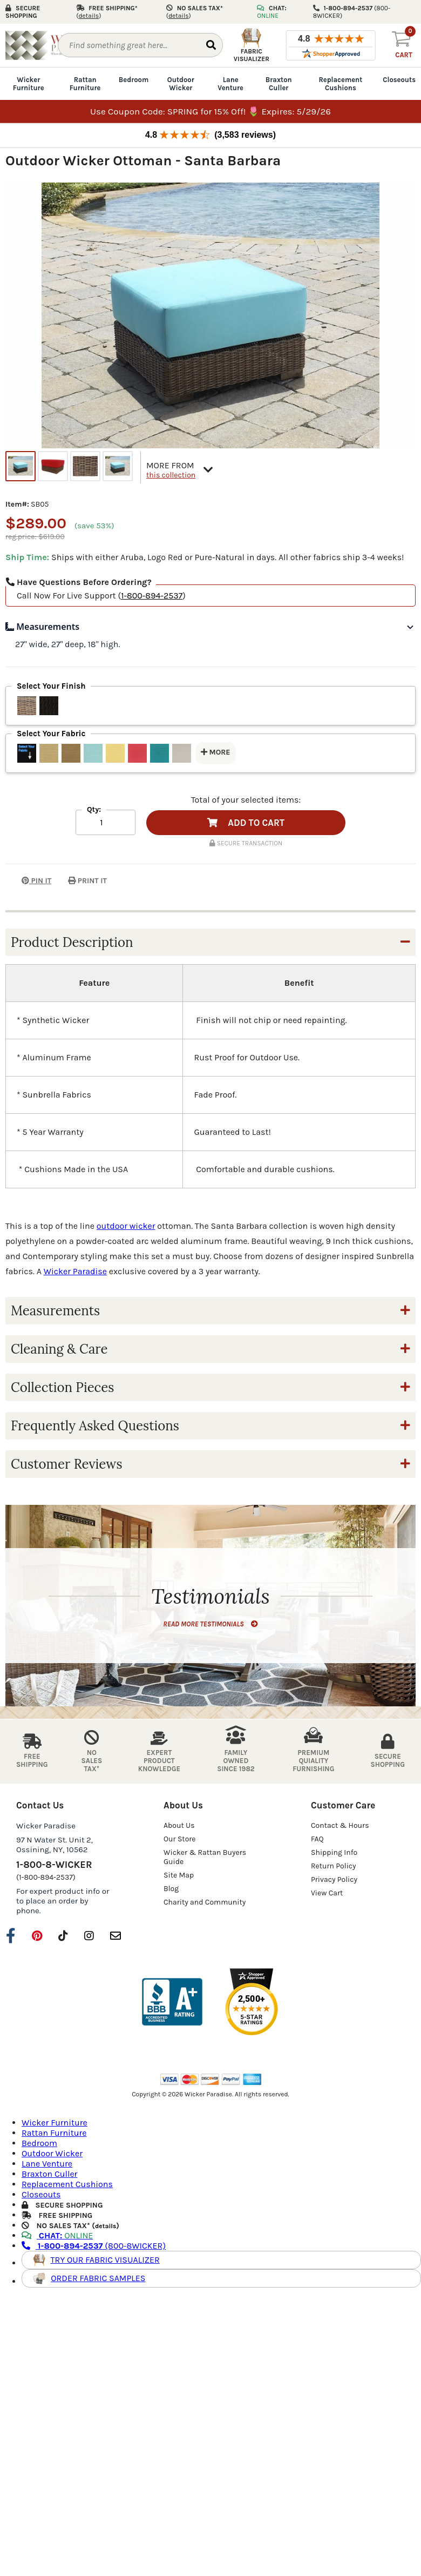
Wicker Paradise (75, 1271)
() (88, 15)
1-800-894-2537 (151, 595)
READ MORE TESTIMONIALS (210, 1624)
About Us (179, 1825)
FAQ (317, 1839)
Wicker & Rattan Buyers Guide (205, 1857)
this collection (170, 475)
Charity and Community (205, 1902)
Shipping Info (334, 1852)
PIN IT (28, 880)
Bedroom (133, 80)
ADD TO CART (245, 822)
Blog (171, 1888)
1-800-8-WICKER (54, 1865)
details (105, 2226)
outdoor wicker (126, 1226)
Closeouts (399, 80)
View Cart (327, 1893)
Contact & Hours (340, 1825)
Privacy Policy (334, 1879)
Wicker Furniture (28, 84)
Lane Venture (230, 84)
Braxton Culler (279, 84)
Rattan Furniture (85, 84)
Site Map (179, 1875)
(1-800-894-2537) (46, 1877)
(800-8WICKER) (94, 2246)
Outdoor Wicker (180, 84)
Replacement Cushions (340, 84)
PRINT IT (87, 880)
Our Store (180, 1839)
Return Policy (333, 1866)
